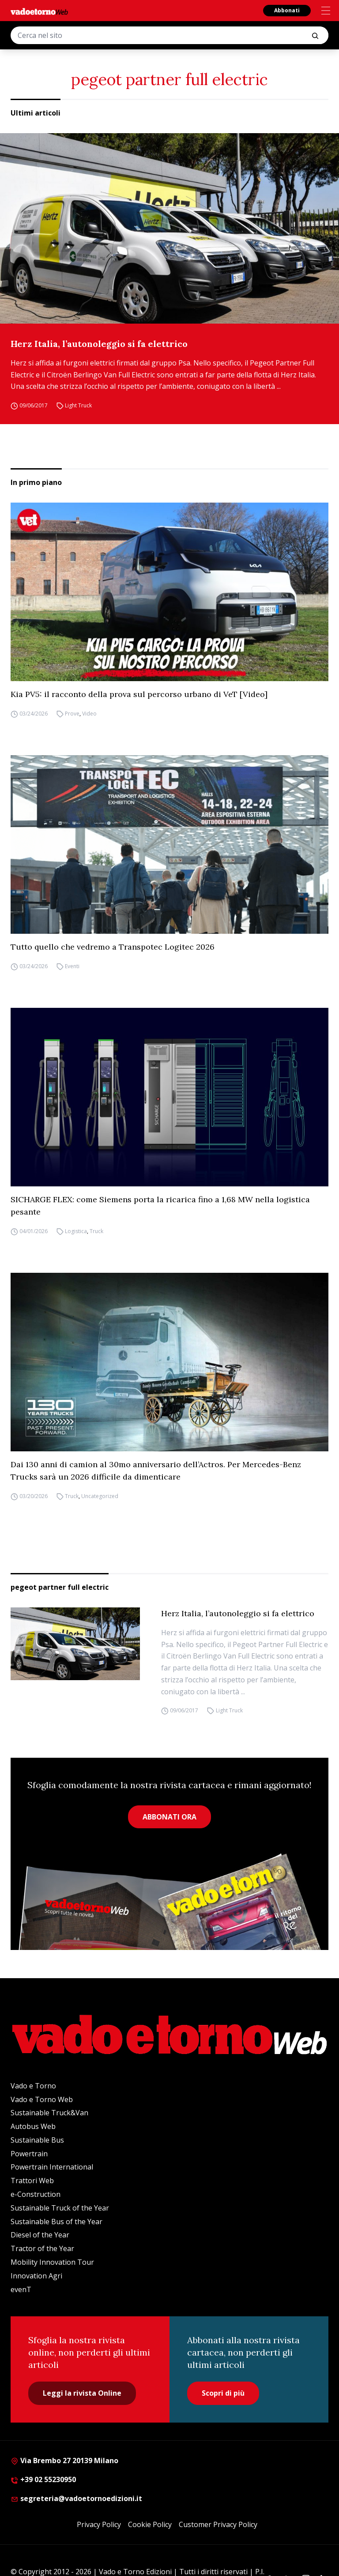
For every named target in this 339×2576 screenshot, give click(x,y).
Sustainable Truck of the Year (60, 2208)
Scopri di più (223, 2393)
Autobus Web (33, 2126)
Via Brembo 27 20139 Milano (64, 2460)
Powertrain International (52, 2167)
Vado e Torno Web (42, 2099)
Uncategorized (99, 1496)
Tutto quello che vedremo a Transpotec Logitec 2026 (113, 947)
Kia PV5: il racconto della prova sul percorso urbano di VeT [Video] (139, 694)
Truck (96, 1231)
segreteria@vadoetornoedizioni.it (76, 2498)
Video (89, 713)
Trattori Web (32, 2180)
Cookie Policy (150, 2524)
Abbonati (287, 10)
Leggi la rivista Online (82, 2393)
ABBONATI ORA (169, 1817)
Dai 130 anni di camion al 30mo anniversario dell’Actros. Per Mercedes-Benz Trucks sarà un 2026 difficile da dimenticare (156, 1470)
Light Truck (78, 405)
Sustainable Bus (37, 2140)
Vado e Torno (33, 2086)
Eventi (72, 966)
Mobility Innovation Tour (52, 2262)
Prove (72, 713)
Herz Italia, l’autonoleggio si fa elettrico (99, 343)
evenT (21, 2289)
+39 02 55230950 (43, 2479)
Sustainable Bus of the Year (56, 2221)
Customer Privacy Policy (218, 2524)
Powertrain (29, 2153)
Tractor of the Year (42, 2248)
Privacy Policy (99, 2524)
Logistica (76, 1231)
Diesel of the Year (40, 2235)
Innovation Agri (36, 2276)
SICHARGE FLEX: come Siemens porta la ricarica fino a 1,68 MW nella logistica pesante (160, 1205)
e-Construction (35, 2194)
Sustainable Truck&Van (49, 2112)
